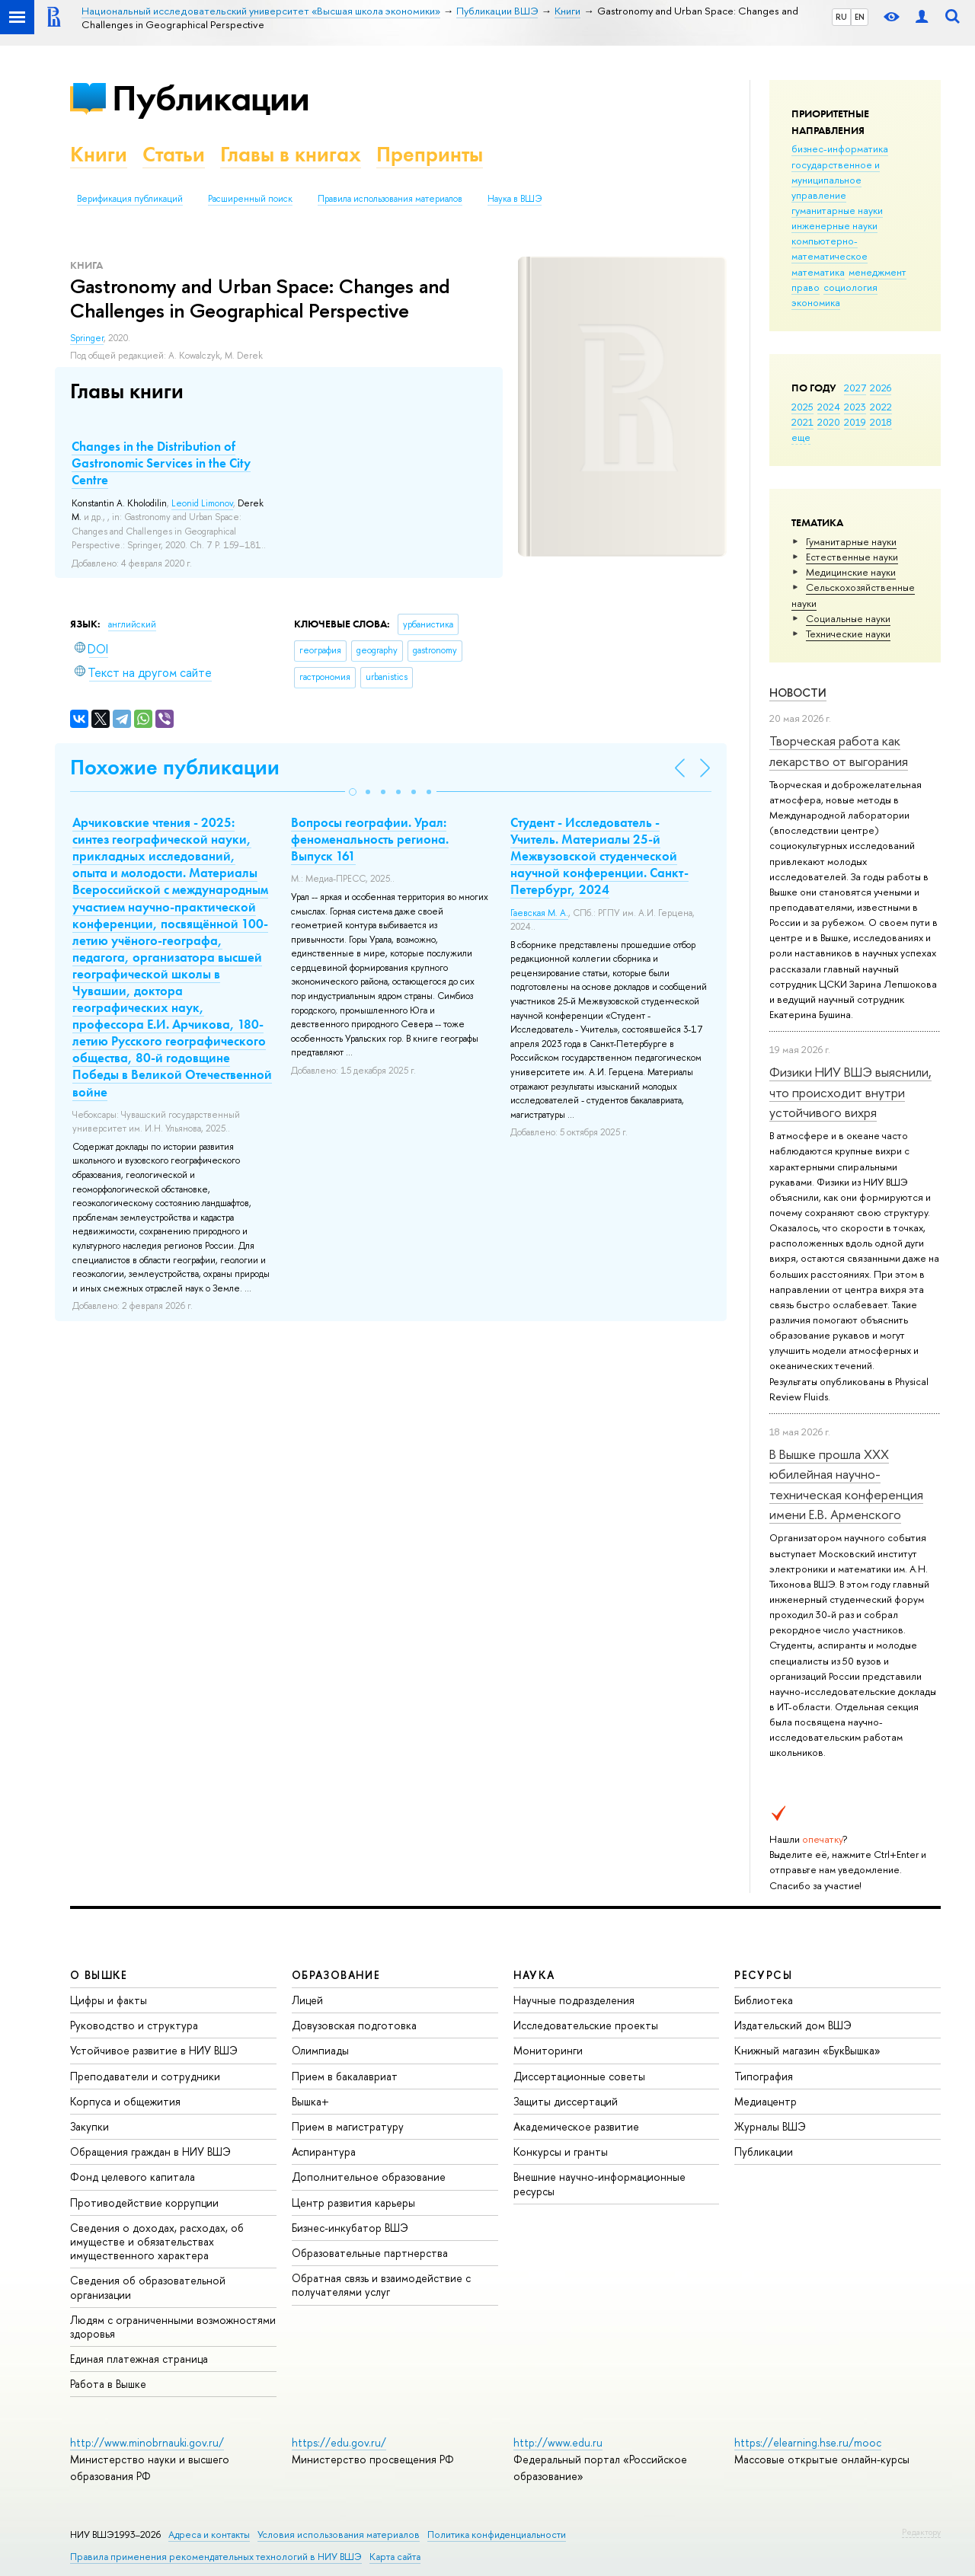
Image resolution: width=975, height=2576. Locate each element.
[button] (352, 792)
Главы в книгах (290, 154)
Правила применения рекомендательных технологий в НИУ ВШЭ (216, 2556)
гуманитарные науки (837, 210)
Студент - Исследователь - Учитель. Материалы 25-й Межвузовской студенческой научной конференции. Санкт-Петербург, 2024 (599, 856)
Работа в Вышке (108, 2383)
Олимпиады (320, 2050)
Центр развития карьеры (353, 2202)
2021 (802, 422)
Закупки (89, 2126)
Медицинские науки (851, 572)
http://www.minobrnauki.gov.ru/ (147, 2442)
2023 (855, 406)
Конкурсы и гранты (560, 2151)
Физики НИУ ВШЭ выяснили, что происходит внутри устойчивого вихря (850, 1092)
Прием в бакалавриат (345, 2076)
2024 (828, 406)
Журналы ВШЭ (770, 2126)
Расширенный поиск (250, 199)
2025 (802, 406)
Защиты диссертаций (565, 2101)
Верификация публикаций (130, 199)
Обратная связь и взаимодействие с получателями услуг (381, 2285)
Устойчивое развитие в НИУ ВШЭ (154, 2050)
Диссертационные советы (579, 2076)
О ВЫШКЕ (99, 1975)
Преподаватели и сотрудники (145, 2076)
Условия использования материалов (338, 2534)
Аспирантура (324, 2151)
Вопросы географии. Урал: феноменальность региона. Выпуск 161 (370, 839)
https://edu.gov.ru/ (339, 2442)
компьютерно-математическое (829, 248)
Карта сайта (394, 2556)
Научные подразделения (574, 2000)
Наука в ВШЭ (515, 199)
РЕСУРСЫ (763, 1975)
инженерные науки (834, 225)
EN (860, 16)
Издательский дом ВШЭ (793, 2025)
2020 (828, 422)
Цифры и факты (108, 2000)
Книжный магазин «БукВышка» (807, 2050)
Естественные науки (852, 556)
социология (850, 287)
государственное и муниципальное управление (835, 180)
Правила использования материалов (390, 199)
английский (132, 624)
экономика (815, 302)
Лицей (307, 2000)
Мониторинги (548, 2050)
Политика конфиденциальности (496, 2534)
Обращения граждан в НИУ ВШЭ (150, 2151)
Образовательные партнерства (370, 2253)
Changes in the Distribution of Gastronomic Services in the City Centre (161, 463)
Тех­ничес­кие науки (848, 633)
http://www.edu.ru (558, 2442)
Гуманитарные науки (851, 541)
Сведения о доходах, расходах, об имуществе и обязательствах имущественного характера (157, 2241)
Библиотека (763, 2000)
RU (841, 16)
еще (800, 437)
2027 (855, 387)
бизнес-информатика (839, 148)
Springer (87, 338)
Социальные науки (848, 618)
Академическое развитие (576, 2126)
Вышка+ (310, 2101)
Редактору (921, 2532)
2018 (881, 422)
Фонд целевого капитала (132, 2176)
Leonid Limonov (202, 503)
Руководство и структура (134, 2025)
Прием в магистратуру (348, 2126)
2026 (880, 387)
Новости (797, 693)
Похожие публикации (175, 767)
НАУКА (534, 1975)
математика (818, 272)
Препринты (429, 154)
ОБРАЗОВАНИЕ (336, 1975)
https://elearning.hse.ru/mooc (807, 2442)
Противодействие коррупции (144, 2202)
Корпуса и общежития (125, 2101)
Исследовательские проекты (585, 2025)
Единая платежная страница (139, 2358)
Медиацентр (765, 2101)
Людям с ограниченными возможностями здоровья (173, 2327)
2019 (855, 422)
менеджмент (877, 272)
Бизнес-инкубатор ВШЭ (350, 2227)
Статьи (173, 154)
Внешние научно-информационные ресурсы (599, 2183)
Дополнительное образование (369, 2176)
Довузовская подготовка (354, 2025)
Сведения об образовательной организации (147, 2287)
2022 (881, 406)
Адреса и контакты (209, 2534)
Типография (763, 2076)
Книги (98, 154)
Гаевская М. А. (539, 913)
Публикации (210, 98)
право (805, 287)
